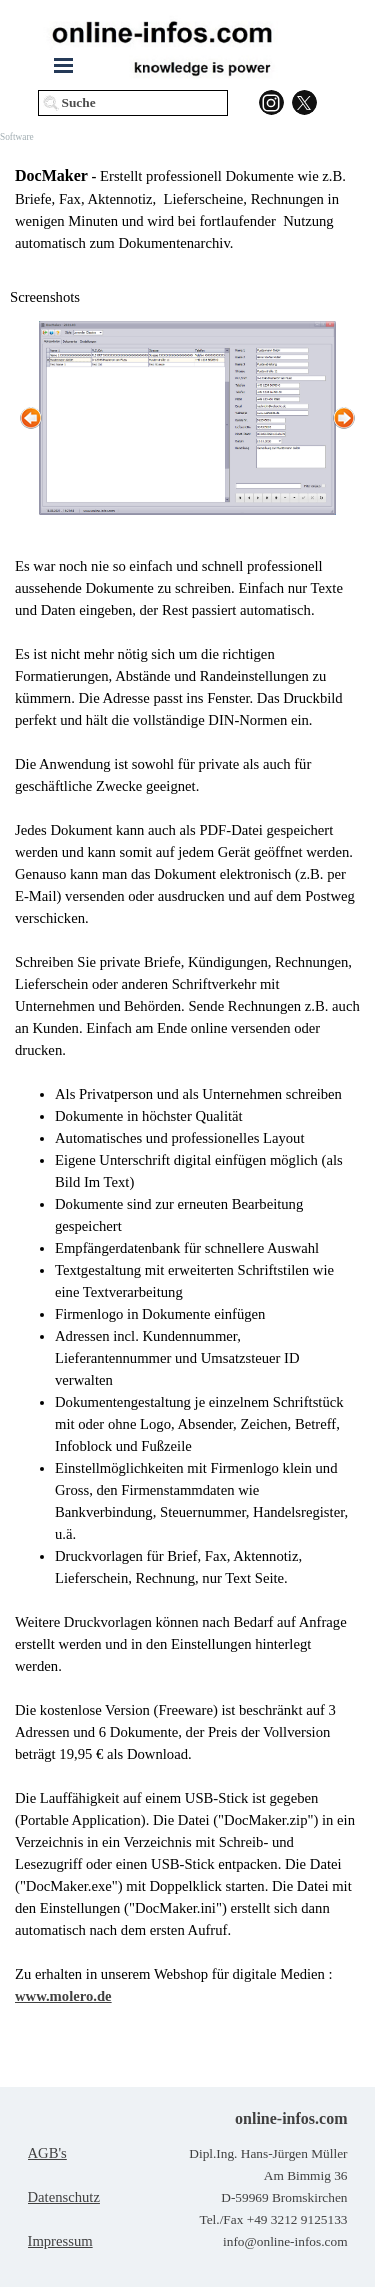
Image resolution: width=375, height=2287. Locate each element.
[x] (304, 102)
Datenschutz (64, 2197)
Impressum (60, 2241)
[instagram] (271, 102)
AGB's (47, 2153)
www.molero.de (63, 1996)
